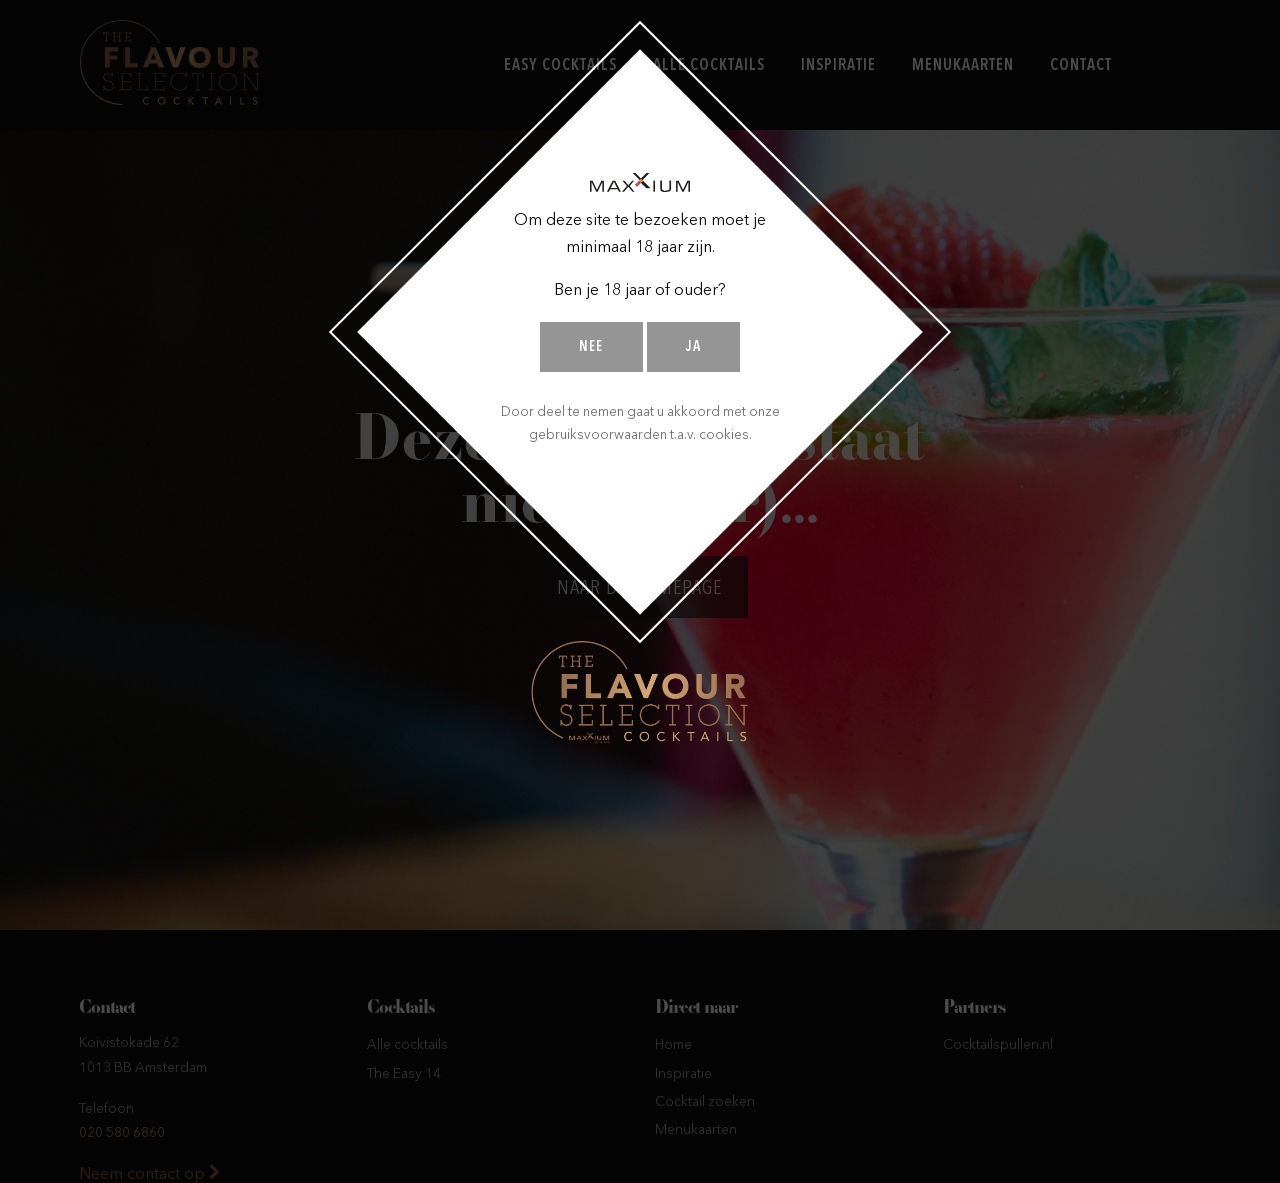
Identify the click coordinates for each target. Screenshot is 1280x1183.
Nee (591, 347)
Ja (693, 347)
